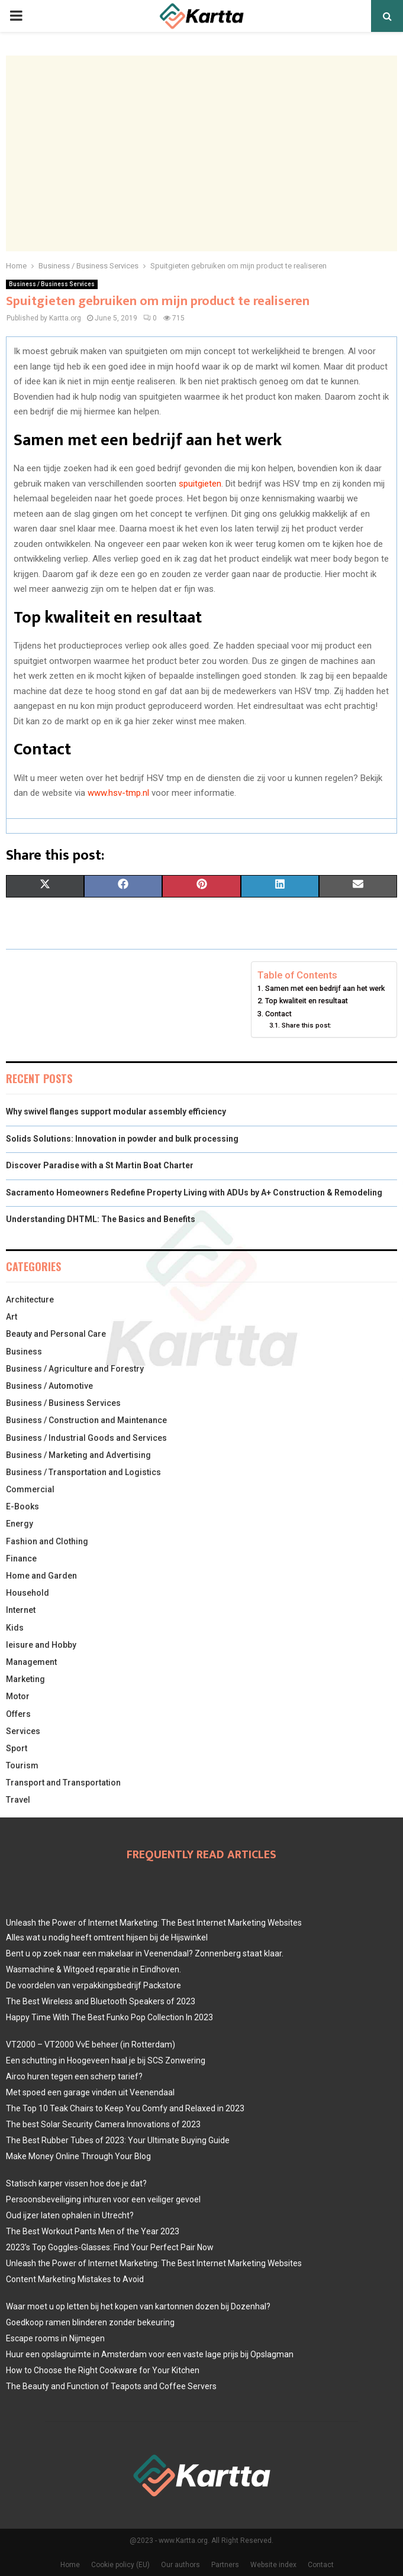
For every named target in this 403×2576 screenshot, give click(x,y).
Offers (18, 1714)
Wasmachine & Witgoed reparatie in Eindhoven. (93, 1969)
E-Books (22, 1506)
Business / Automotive (49, 1386)
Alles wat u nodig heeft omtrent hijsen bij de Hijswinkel (107, 1937)
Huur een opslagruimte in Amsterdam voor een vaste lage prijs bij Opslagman (150, 2354)
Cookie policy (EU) (120, 2565)
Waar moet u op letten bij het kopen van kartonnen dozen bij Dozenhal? (138, 2306)
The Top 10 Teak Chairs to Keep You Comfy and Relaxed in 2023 (125, 2108)
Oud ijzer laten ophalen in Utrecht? (70, 2215)
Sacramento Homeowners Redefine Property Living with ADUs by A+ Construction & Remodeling (194, 1192)
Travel (18, 1799)
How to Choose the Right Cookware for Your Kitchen (102, 2370)
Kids (15, 1627)
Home (70, 2565)
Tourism (22, 1765)
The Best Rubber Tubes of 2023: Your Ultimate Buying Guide (118, 2140)
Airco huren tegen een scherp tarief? (74, 2076)
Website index (273, 2565)
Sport (16, 1748)
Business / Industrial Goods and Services (86, 1438)
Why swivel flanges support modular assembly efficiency (116, 1111)
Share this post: (306, 1025)
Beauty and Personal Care (56, 1334)
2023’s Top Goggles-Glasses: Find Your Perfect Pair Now (110, 2247)
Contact (278, 1013)
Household (27, 1593)
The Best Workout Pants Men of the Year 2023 (92, 2231)
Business (24, 1351)
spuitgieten (200, 483)
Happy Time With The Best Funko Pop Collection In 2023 (109, 2017)
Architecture (30, 1299)
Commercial (30, 1489)
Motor (18, 1696)
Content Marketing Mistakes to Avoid (75, 2279)
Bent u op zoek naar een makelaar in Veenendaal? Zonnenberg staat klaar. (144, 1953)
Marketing (25, 1679)
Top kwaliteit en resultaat (306, 1000)
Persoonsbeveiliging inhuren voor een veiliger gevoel (103, 2199)
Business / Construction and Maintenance (86, 1420)
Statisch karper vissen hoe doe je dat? (76, 2183)
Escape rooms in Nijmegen (55, 2338)
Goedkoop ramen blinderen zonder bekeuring (90, 2322)
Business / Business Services (52, 284)
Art (11, 1316)
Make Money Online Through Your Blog (78, 2156)
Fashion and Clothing (47, 1541)
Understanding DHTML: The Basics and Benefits (100, 1219)
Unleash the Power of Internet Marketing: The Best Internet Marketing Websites (154, 1922)
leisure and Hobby (41, 1645)
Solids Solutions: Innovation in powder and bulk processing (122, 1138)
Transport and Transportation (63, 1782)
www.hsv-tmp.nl (117, 793)
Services (23, 1731)
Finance (21, 1558)
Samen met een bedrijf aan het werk (325, 988)
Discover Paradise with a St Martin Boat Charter (100, 1165)
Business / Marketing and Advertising (78, 1455)
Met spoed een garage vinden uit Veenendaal (90, 2092)
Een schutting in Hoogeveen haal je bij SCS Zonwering (105, 2060)
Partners (225, 2565)
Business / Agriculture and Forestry (75, 1368)
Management (31, 1662)
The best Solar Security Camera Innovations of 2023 (103, 2124)
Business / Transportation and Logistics (83, 1472)
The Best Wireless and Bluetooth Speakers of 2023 (100, 2001)
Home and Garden (41, 1575)
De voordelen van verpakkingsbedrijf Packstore (93, 1985)
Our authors (180, 2565)
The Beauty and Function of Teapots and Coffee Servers (111, 2386)
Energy (19, 1523)
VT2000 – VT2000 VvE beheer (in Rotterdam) (90, 2044)
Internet (21, 1610)
